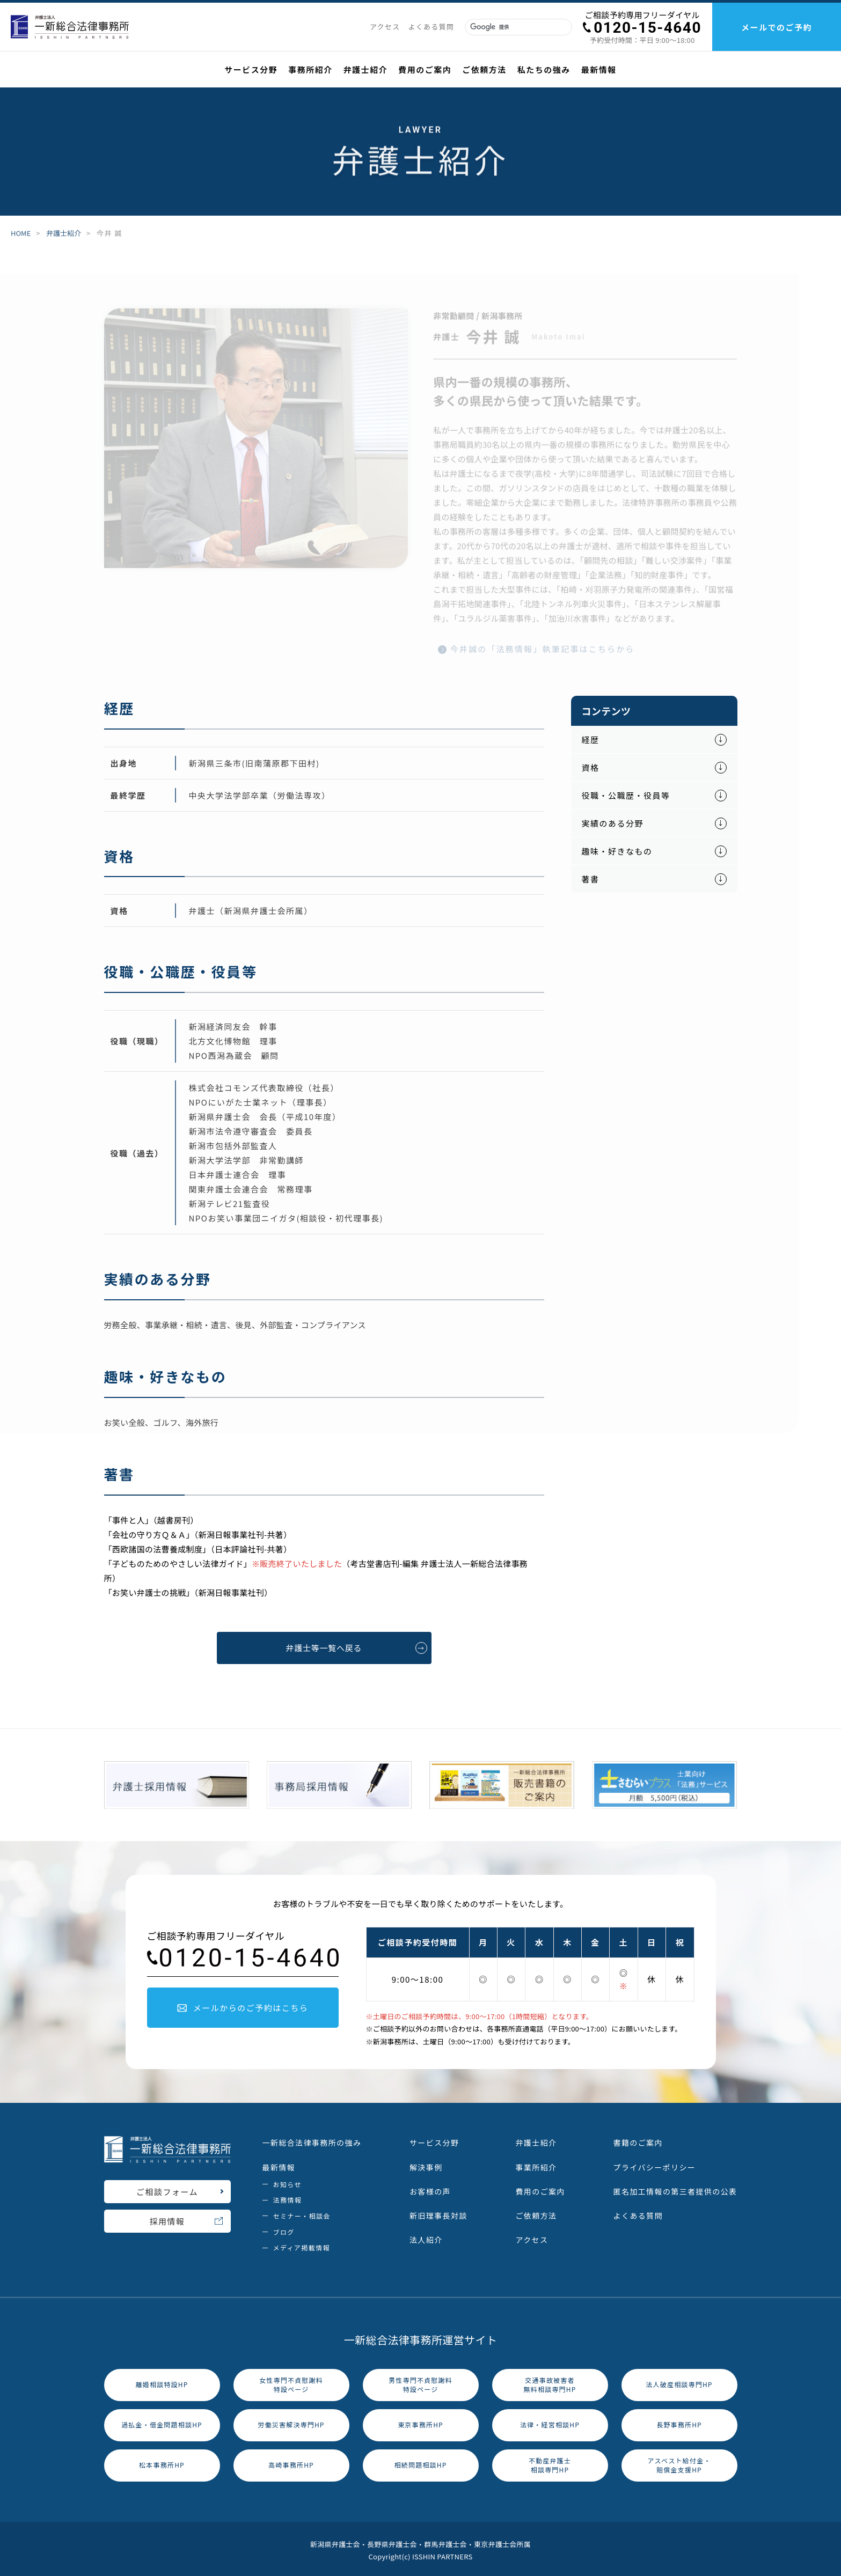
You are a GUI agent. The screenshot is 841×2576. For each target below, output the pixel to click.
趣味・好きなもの (617, 848)
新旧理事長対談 (438, 2212)
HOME (21, 234)
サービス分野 (434, 2140)
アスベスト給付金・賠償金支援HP (679, 2462)
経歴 (590, 736)
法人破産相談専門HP (679, 2381)
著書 (590, 876)
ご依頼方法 (536, 2212)
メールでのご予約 (776, 27)
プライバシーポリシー (654, 2164)
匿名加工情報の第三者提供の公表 (675, 2188)
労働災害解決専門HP (291, 2421)
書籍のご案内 (638, 2140)
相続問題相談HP (420, 2462)
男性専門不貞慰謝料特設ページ (420, 2381)
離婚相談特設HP (162, 2381)
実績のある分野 (613, 820)
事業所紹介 (536, 2164)
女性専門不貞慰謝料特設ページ (291, 2381)
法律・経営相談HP (550, 2421)
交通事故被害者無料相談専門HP (550, 2381)
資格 (590, 764)
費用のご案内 (540, 2188)
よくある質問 (638, 2212)
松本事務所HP (162, 2462)
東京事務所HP (420, 2421)
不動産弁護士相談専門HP (550, 2462)
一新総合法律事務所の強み (312, 2140)
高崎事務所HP (291, 2462)
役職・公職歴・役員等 (626, 792)
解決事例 (426, 2164)
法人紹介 (426, 2237)
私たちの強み (544, 69)
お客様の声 (430, 2188)
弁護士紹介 (63, 234)
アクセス (531, 2237)
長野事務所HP (679, 2421)
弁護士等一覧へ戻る (356, 1645)
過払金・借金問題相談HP (161, 2421)
